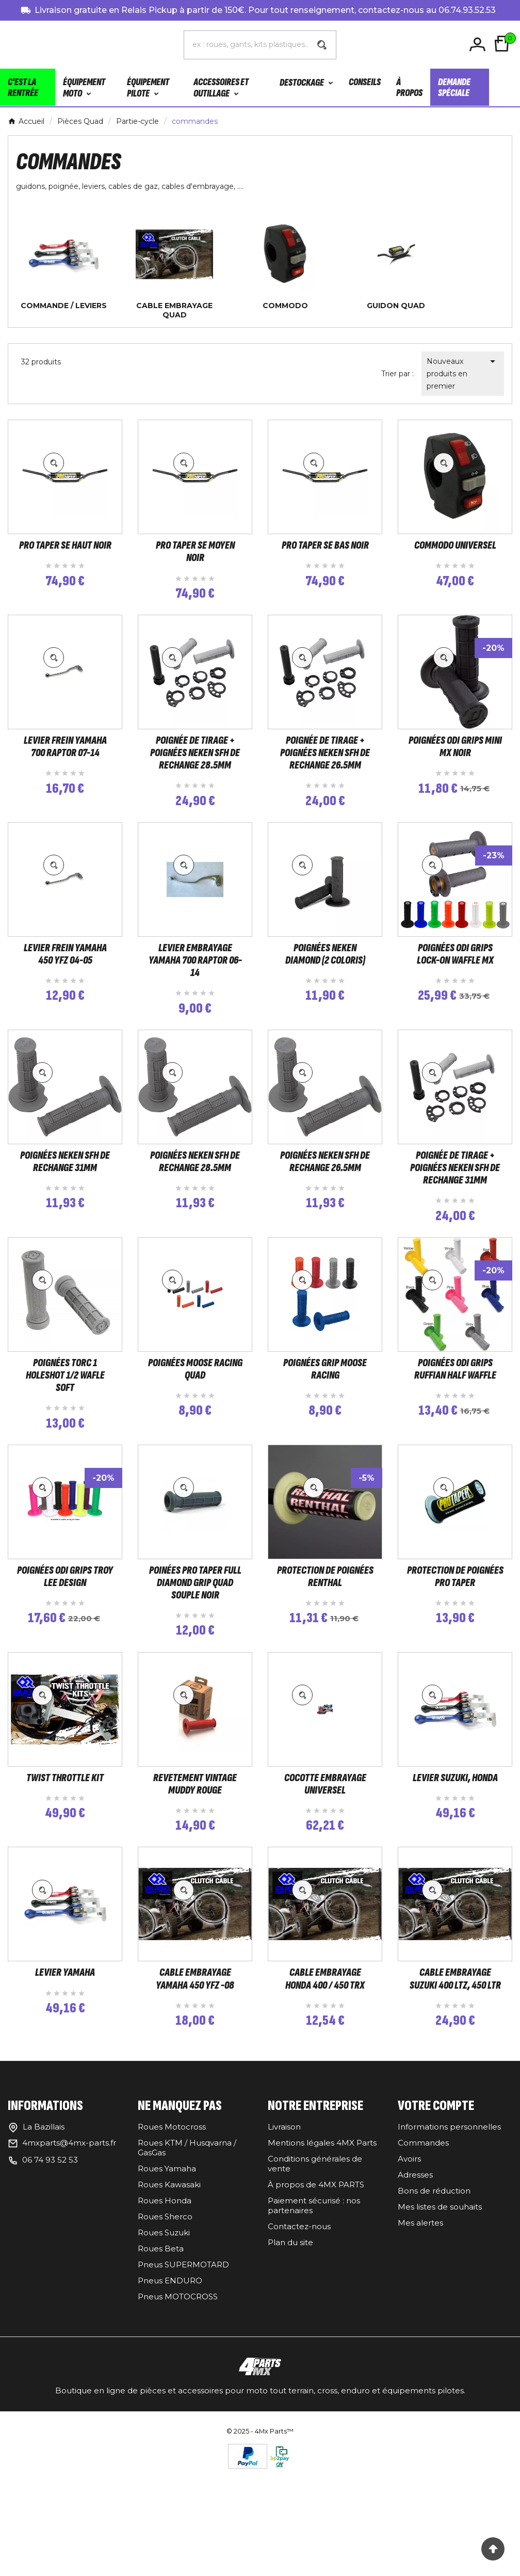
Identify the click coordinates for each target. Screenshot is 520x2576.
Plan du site (290, 2366)
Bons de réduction (434, 2314)
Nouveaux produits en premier (463, 373)
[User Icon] (479, 45)
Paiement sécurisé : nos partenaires (314, 2329)
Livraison (284, 2250)
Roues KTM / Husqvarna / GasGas (187, 2271)
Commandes (423, 2266)
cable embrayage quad (174, 310)
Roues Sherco (165, 2340)
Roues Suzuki (164, 2356)
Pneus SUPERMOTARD (183, 2388)
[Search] (322, 45)
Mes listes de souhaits (440, 2330)
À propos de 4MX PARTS (316, 2308)
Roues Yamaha (167, 2292)
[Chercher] (246, 44)
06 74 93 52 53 (50, 2283)
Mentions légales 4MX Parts (322, 2266)
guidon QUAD (396, 305)
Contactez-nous (299, 2350)
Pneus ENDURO (170, 2404)
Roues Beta (161, 2372)
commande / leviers (64, 305)
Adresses (415, 2298)
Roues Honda (164, 2324)
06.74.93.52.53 (467, 10)
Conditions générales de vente (315, 2287)
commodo (285, 305)
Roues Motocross (172, 2250)
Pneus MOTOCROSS (178, 2420)
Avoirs (409, 2282)
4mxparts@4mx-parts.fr (69, 2266)
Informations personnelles (449, 2250)
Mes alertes (420, 2346)
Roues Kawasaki (169, 2308)
